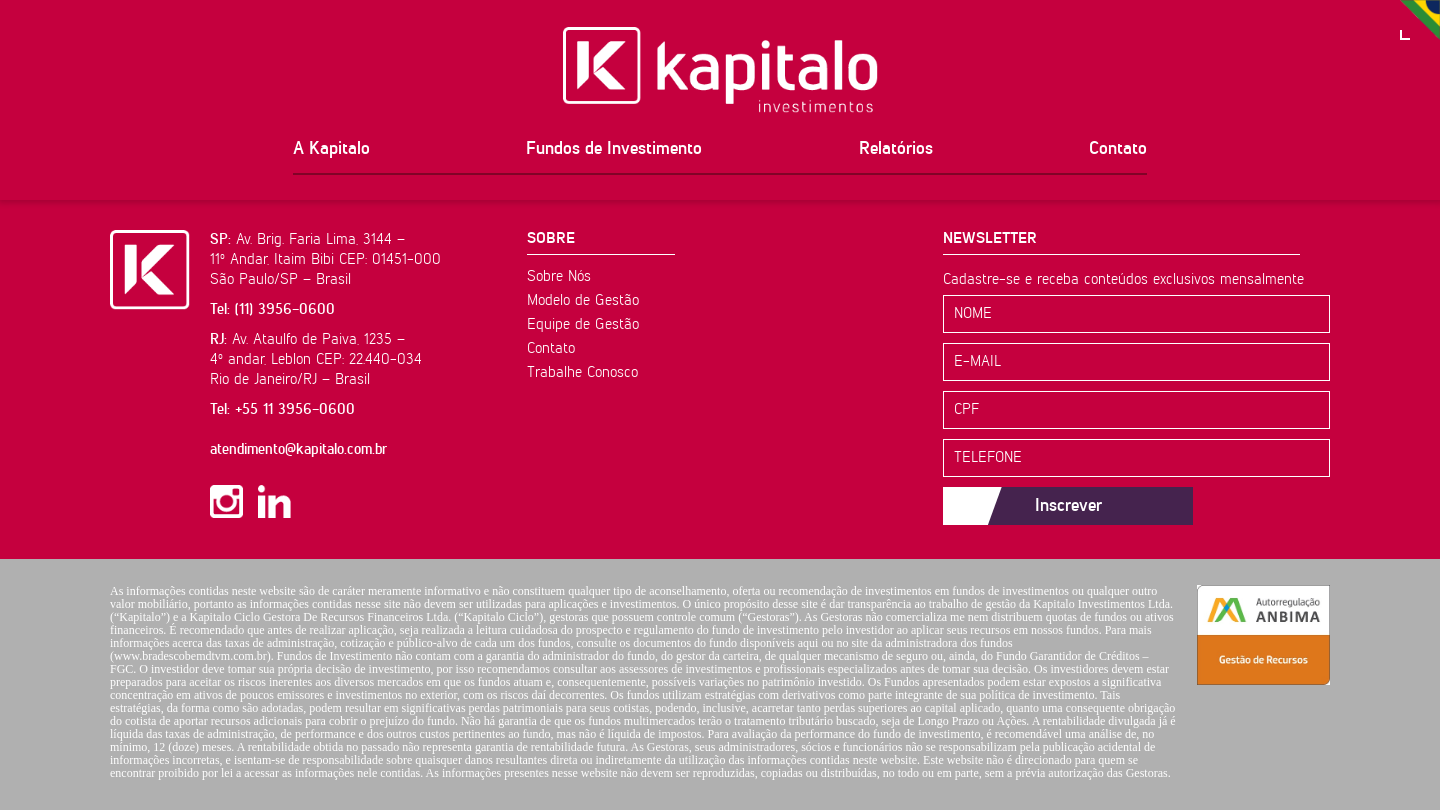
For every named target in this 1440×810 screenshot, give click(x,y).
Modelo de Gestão (583, 300)
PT (1420, 20)
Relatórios (896, 149)
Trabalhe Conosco (582, 372)
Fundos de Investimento (614, 149)
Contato (1118, 149)
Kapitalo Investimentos (720, 70)
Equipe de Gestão (583, 324)
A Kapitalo (331, 149)
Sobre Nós (559, 276)
